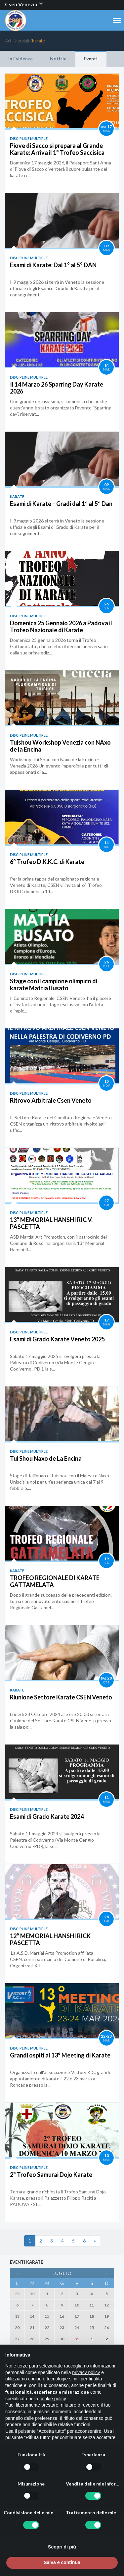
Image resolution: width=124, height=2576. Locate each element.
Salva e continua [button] (62, 2562)
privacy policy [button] (86, 2372)
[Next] (95, 2240)
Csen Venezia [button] (24, 4)
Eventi (91, 58)
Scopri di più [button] (62, 2546)
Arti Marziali (17, 40)
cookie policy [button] (53, 2398)
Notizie (58, 58)
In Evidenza (20, 58)
